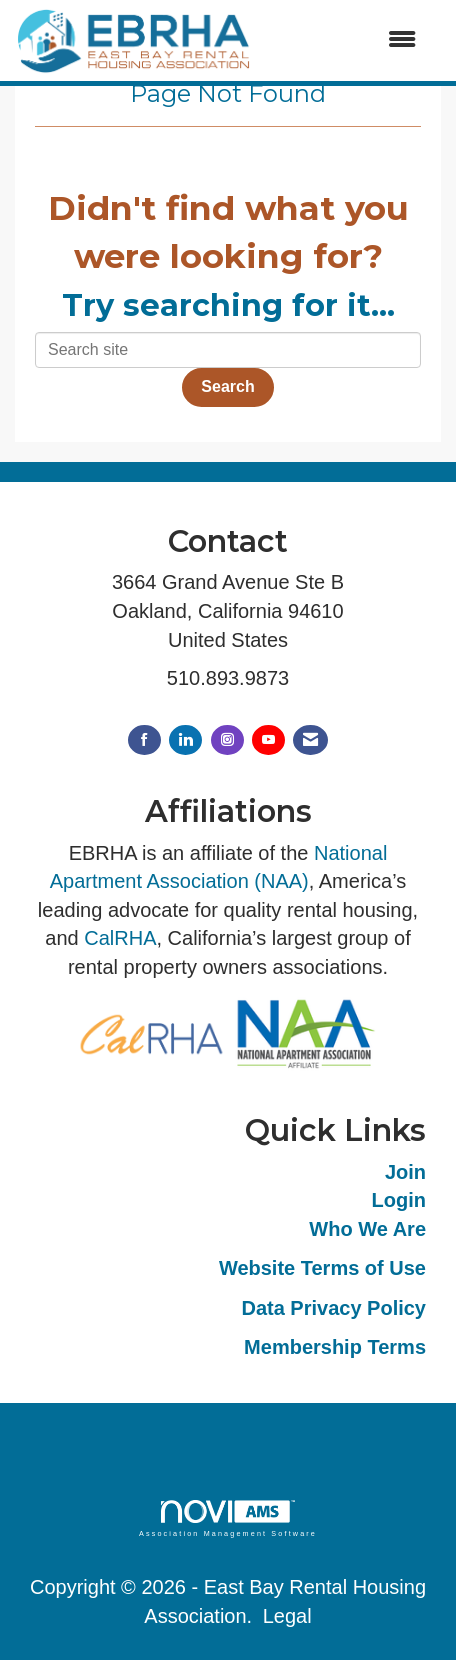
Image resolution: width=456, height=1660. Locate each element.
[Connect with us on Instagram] (227, 740)
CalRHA (120, 938)
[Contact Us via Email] (310, 740)
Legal (287, 1616)
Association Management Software (228, 1518)
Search (227, 386)
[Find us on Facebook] (144, 740)
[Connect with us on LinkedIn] (185, 740)
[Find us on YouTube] (268, 740)
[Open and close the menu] (344, 40)
